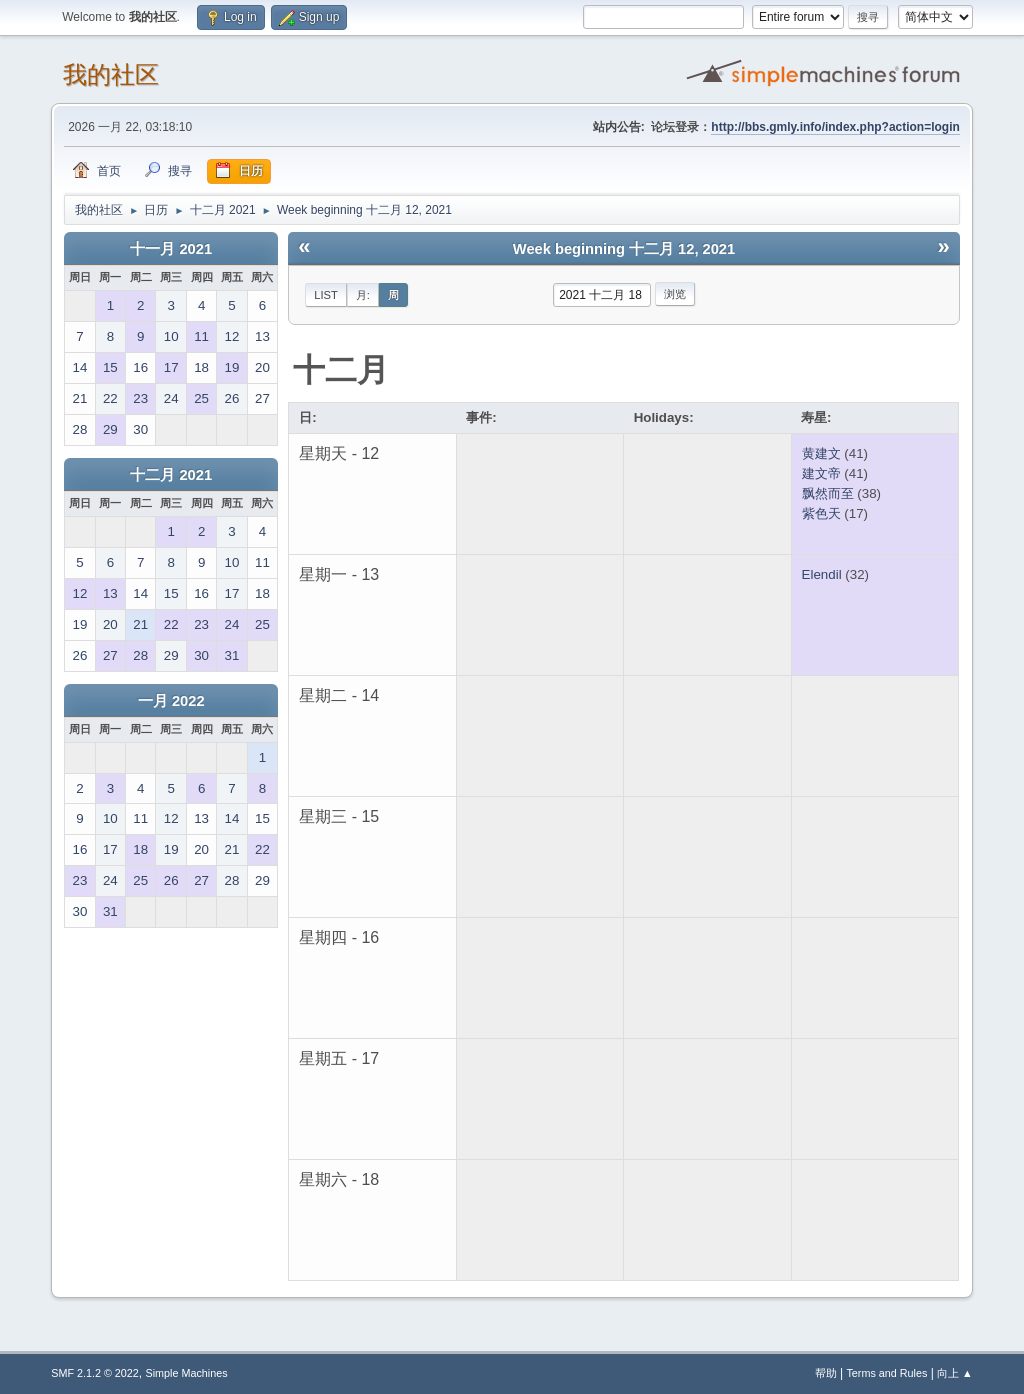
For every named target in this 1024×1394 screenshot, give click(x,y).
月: (363, 295)
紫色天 (821, 513)
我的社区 (111, 74)
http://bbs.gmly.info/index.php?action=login (835, 127)
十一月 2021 (171, 249)
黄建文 (821, 453)
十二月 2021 (171, 475)
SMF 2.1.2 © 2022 (95, 1373)
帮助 (826, 1373)
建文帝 (821, 473)
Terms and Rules (886, 1373)
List (326, 295)
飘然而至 (828, 493)
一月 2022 (171, 701)
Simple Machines (187, 1373)
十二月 (341, 370)
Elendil (822, 574)
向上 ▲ (955, 1373)
